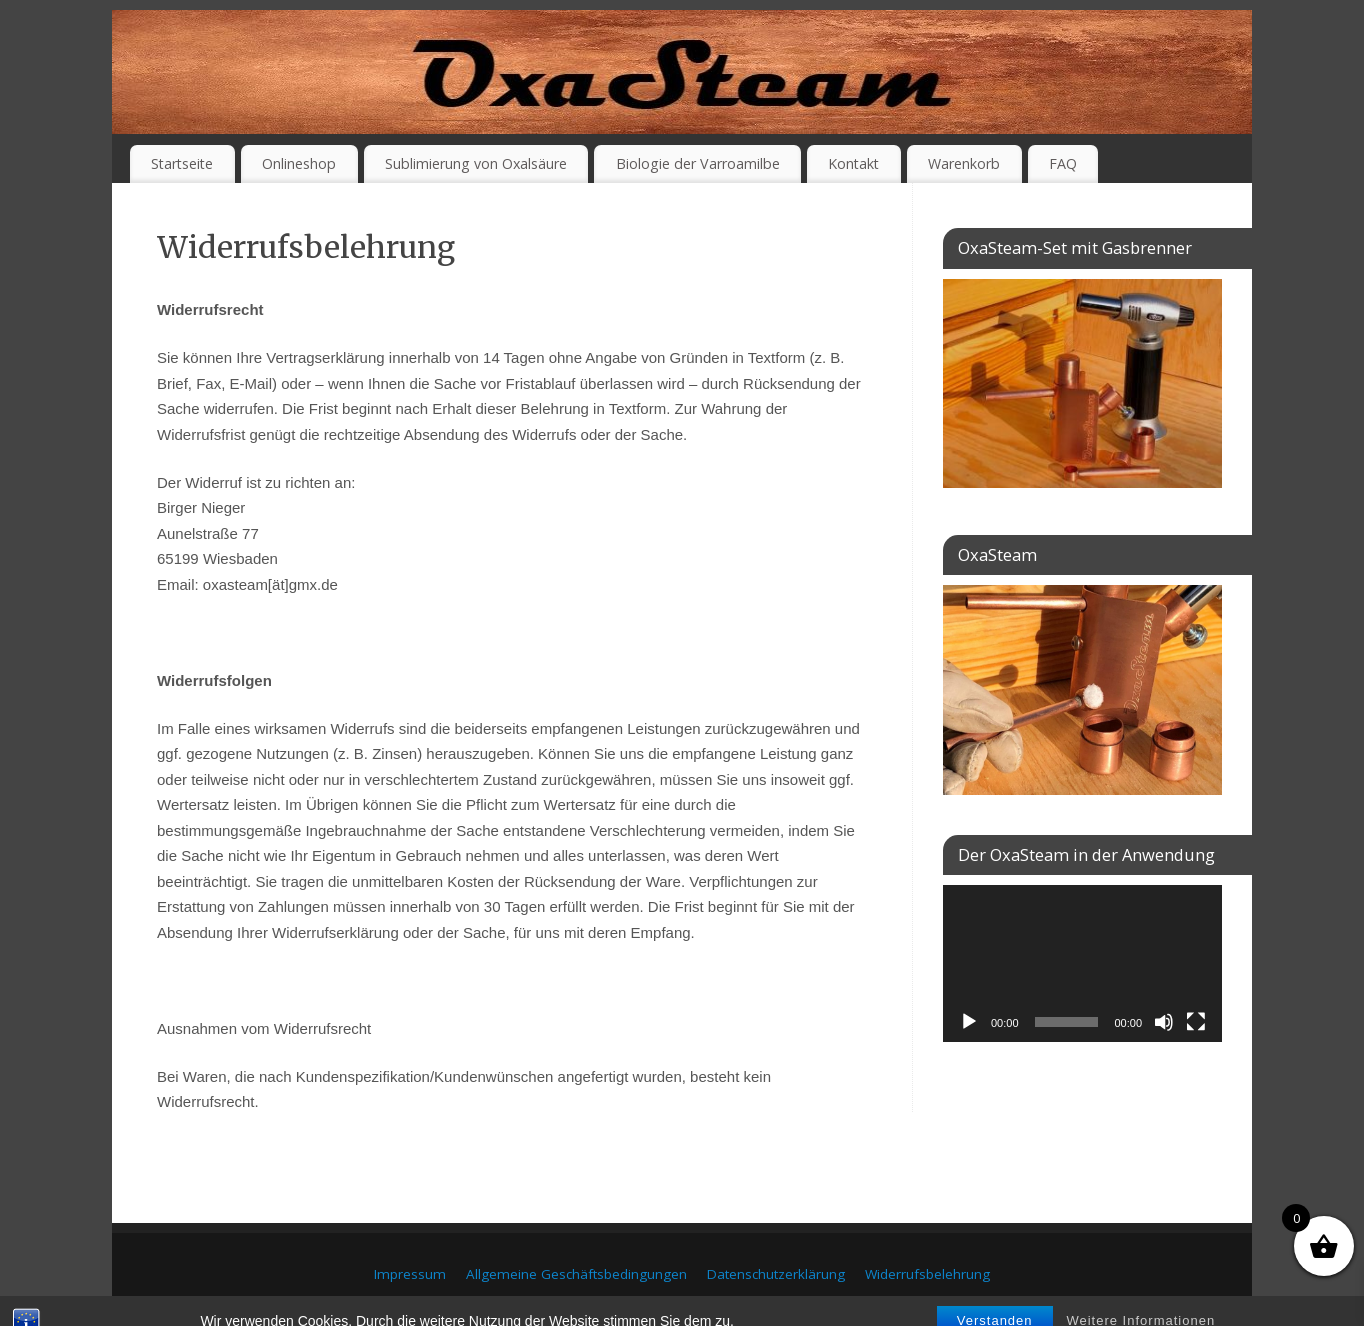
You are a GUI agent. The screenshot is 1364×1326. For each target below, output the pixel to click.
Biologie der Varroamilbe (698, 163)
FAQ (1063, 163)
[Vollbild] (1196, 1022)
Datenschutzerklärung (776, 1274)
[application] (1082, 963)
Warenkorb (964, 163)
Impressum (410, 1274)
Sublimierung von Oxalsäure (476, 163)
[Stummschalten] (1164, 1022)
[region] (1082, 689)
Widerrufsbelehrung (927, 1274)
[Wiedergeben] (969, 1022)
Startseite (182, 163)
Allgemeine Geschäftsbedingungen (576, 1274)
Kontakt (853, 163)
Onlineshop (299, 163)
